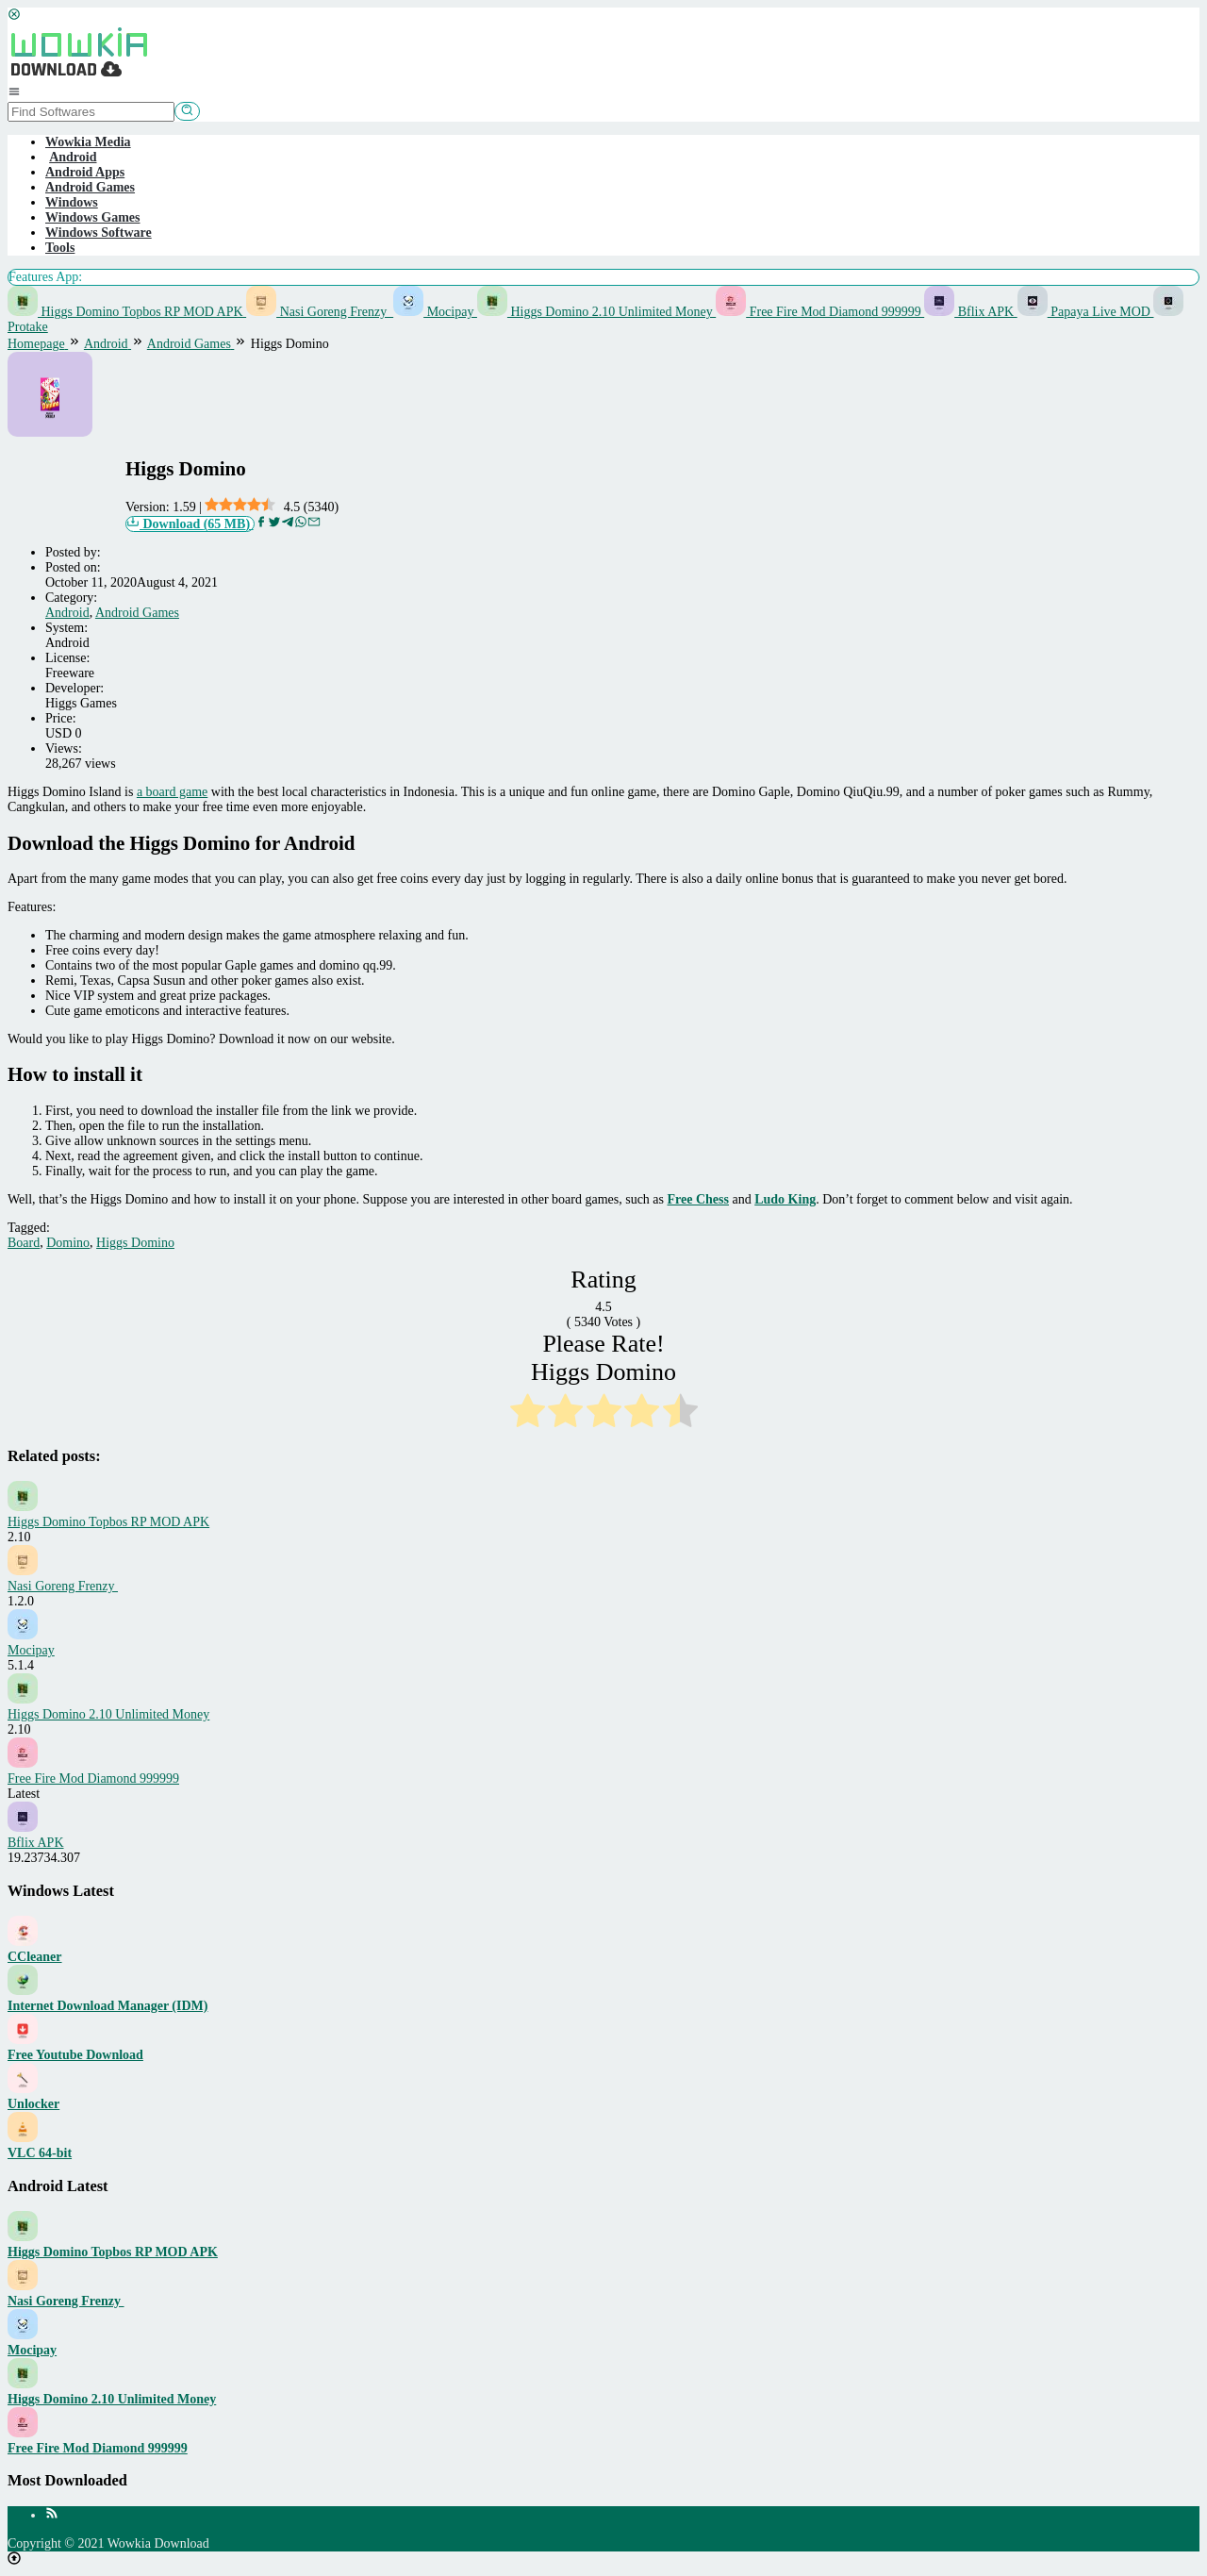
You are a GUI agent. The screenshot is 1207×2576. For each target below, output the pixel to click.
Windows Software (98, 232)
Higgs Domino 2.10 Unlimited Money (596, 312)
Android (67, 613)
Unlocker (33, 2104)
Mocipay (435, 312)
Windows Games (92, 217)
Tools (59, 248)
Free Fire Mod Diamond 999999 (820, 312)
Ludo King (785, 1199)
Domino (68, 1243)
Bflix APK (970, 312)
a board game (172, 792)
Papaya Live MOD (1085, 312)
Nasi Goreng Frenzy (319, 312)
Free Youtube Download (75, 2055)
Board (24, 1243)
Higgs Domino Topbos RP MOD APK (127, 312)
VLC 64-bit (40, 2153)
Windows (71, 202)
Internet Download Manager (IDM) (107, 2006)
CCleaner (35, 1957)
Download (190, 523)
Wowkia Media (88, 142)
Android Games (90, 187)
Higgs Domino (135, 1243)
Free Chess (698, 1199)
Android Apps (84, 172)
